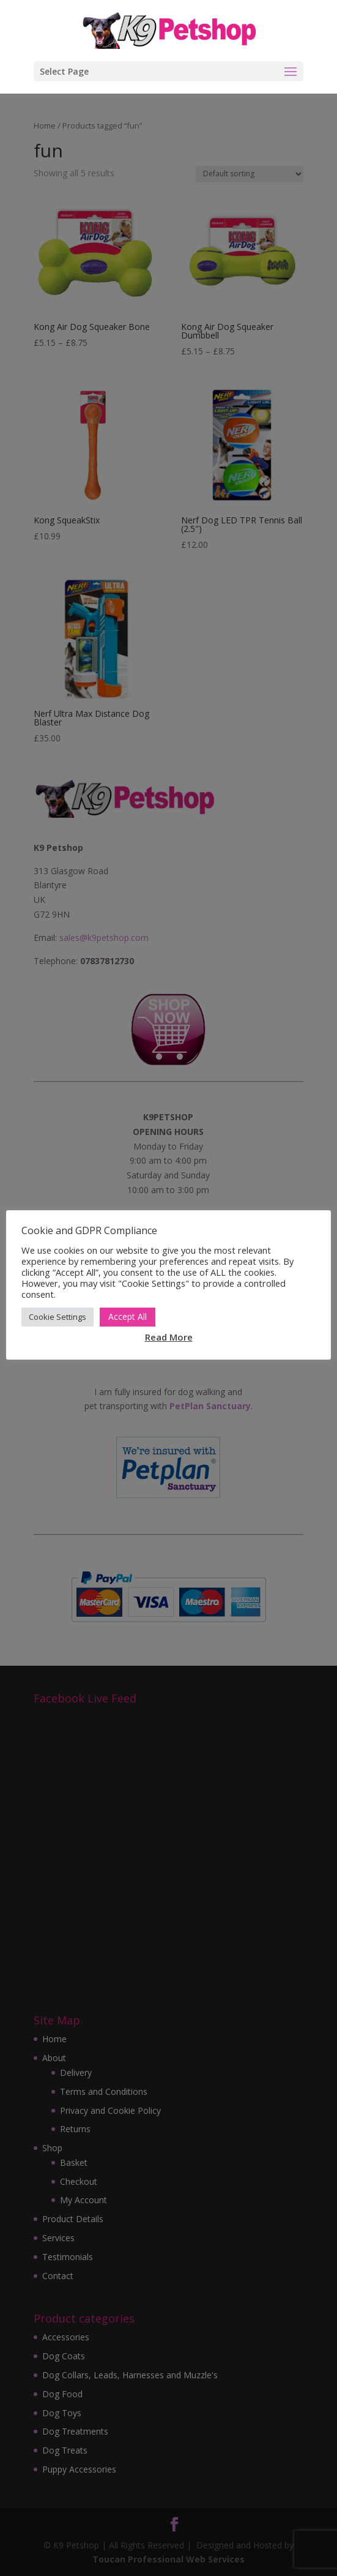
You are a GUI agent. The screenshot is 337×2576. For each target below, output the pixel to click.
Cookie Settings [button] (57, 1316)
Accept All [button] (127, 1316)
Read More (169, 1337)
